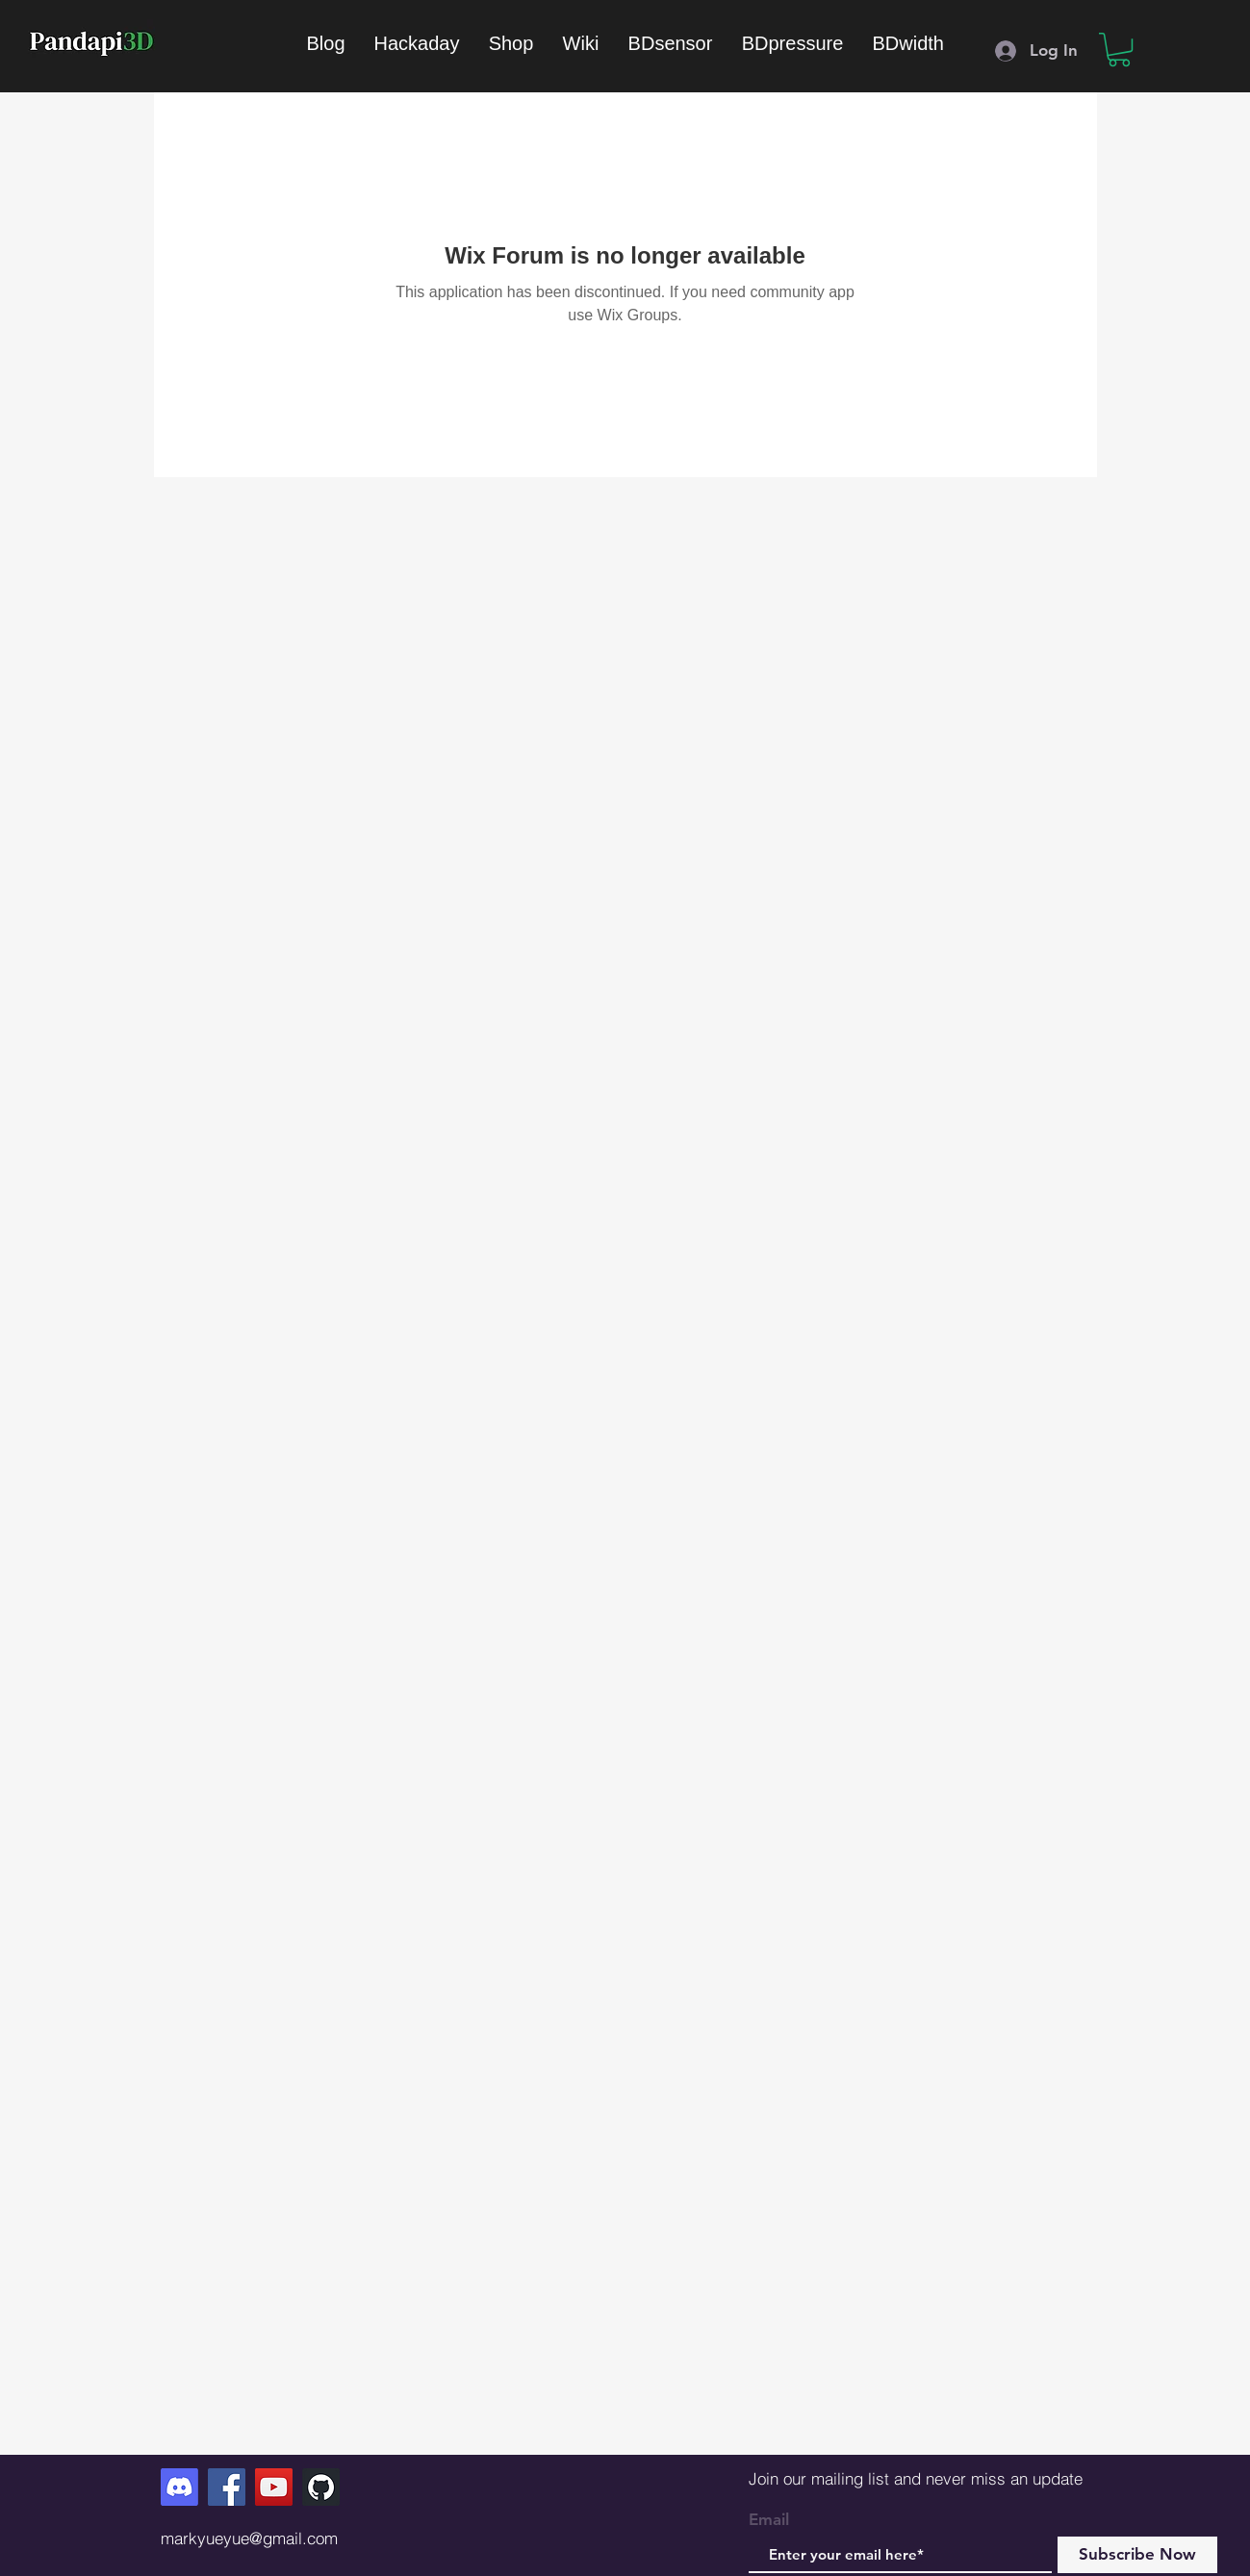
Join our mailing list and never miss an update (916, 2478)
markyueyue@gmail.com (249, 2538)
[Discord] (179, 2487)
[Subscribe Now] (1137, 2555)
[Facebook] (226, 2487)
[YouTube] (274, 2487)
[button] (1119, 49)
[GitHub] (321, 2487)
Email (769, 2520)
